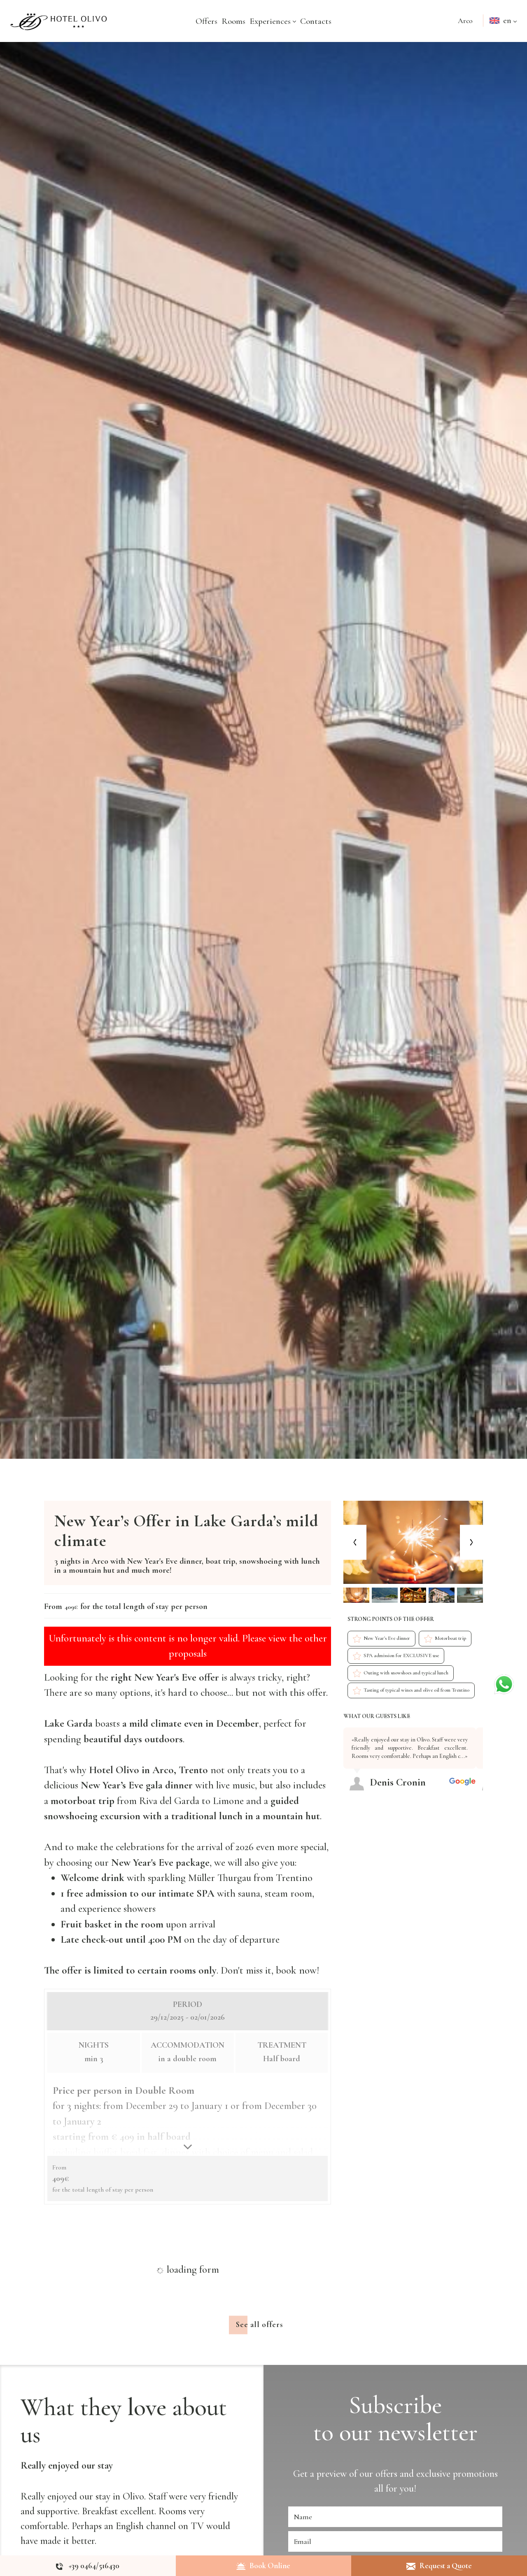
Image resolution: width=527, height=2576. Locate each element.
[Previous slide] (354, 1542)
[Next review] (481, 1724)
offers (386, 2537)
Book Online (263, 2565)
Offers (206, 21)
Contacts (315, 21)
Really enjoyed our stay (67, 2528)
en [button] (505, 28)
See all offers (259, 2387)
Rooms (233, 21)
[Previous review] (478, 1724)
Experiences (273, 21)
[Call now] (88, 2565)
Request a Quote (439, 2565)
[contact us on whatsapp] (504, 1682)
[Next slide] (471, 1542)
